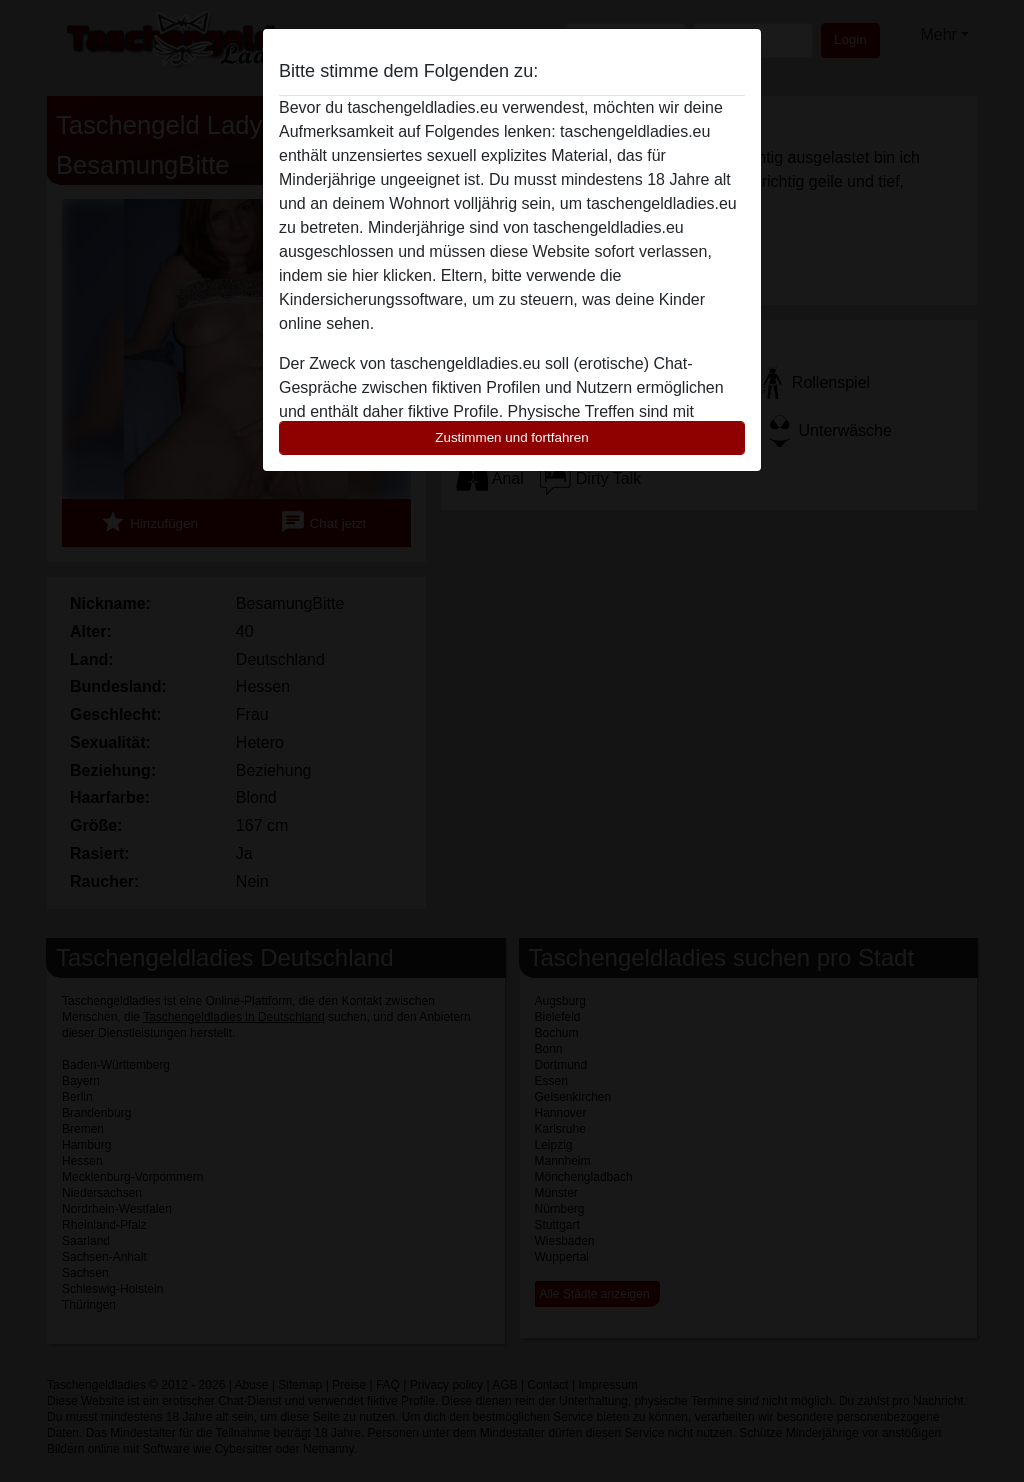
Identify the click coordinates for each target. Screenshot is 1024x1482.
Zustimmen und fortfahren (512, 437)
